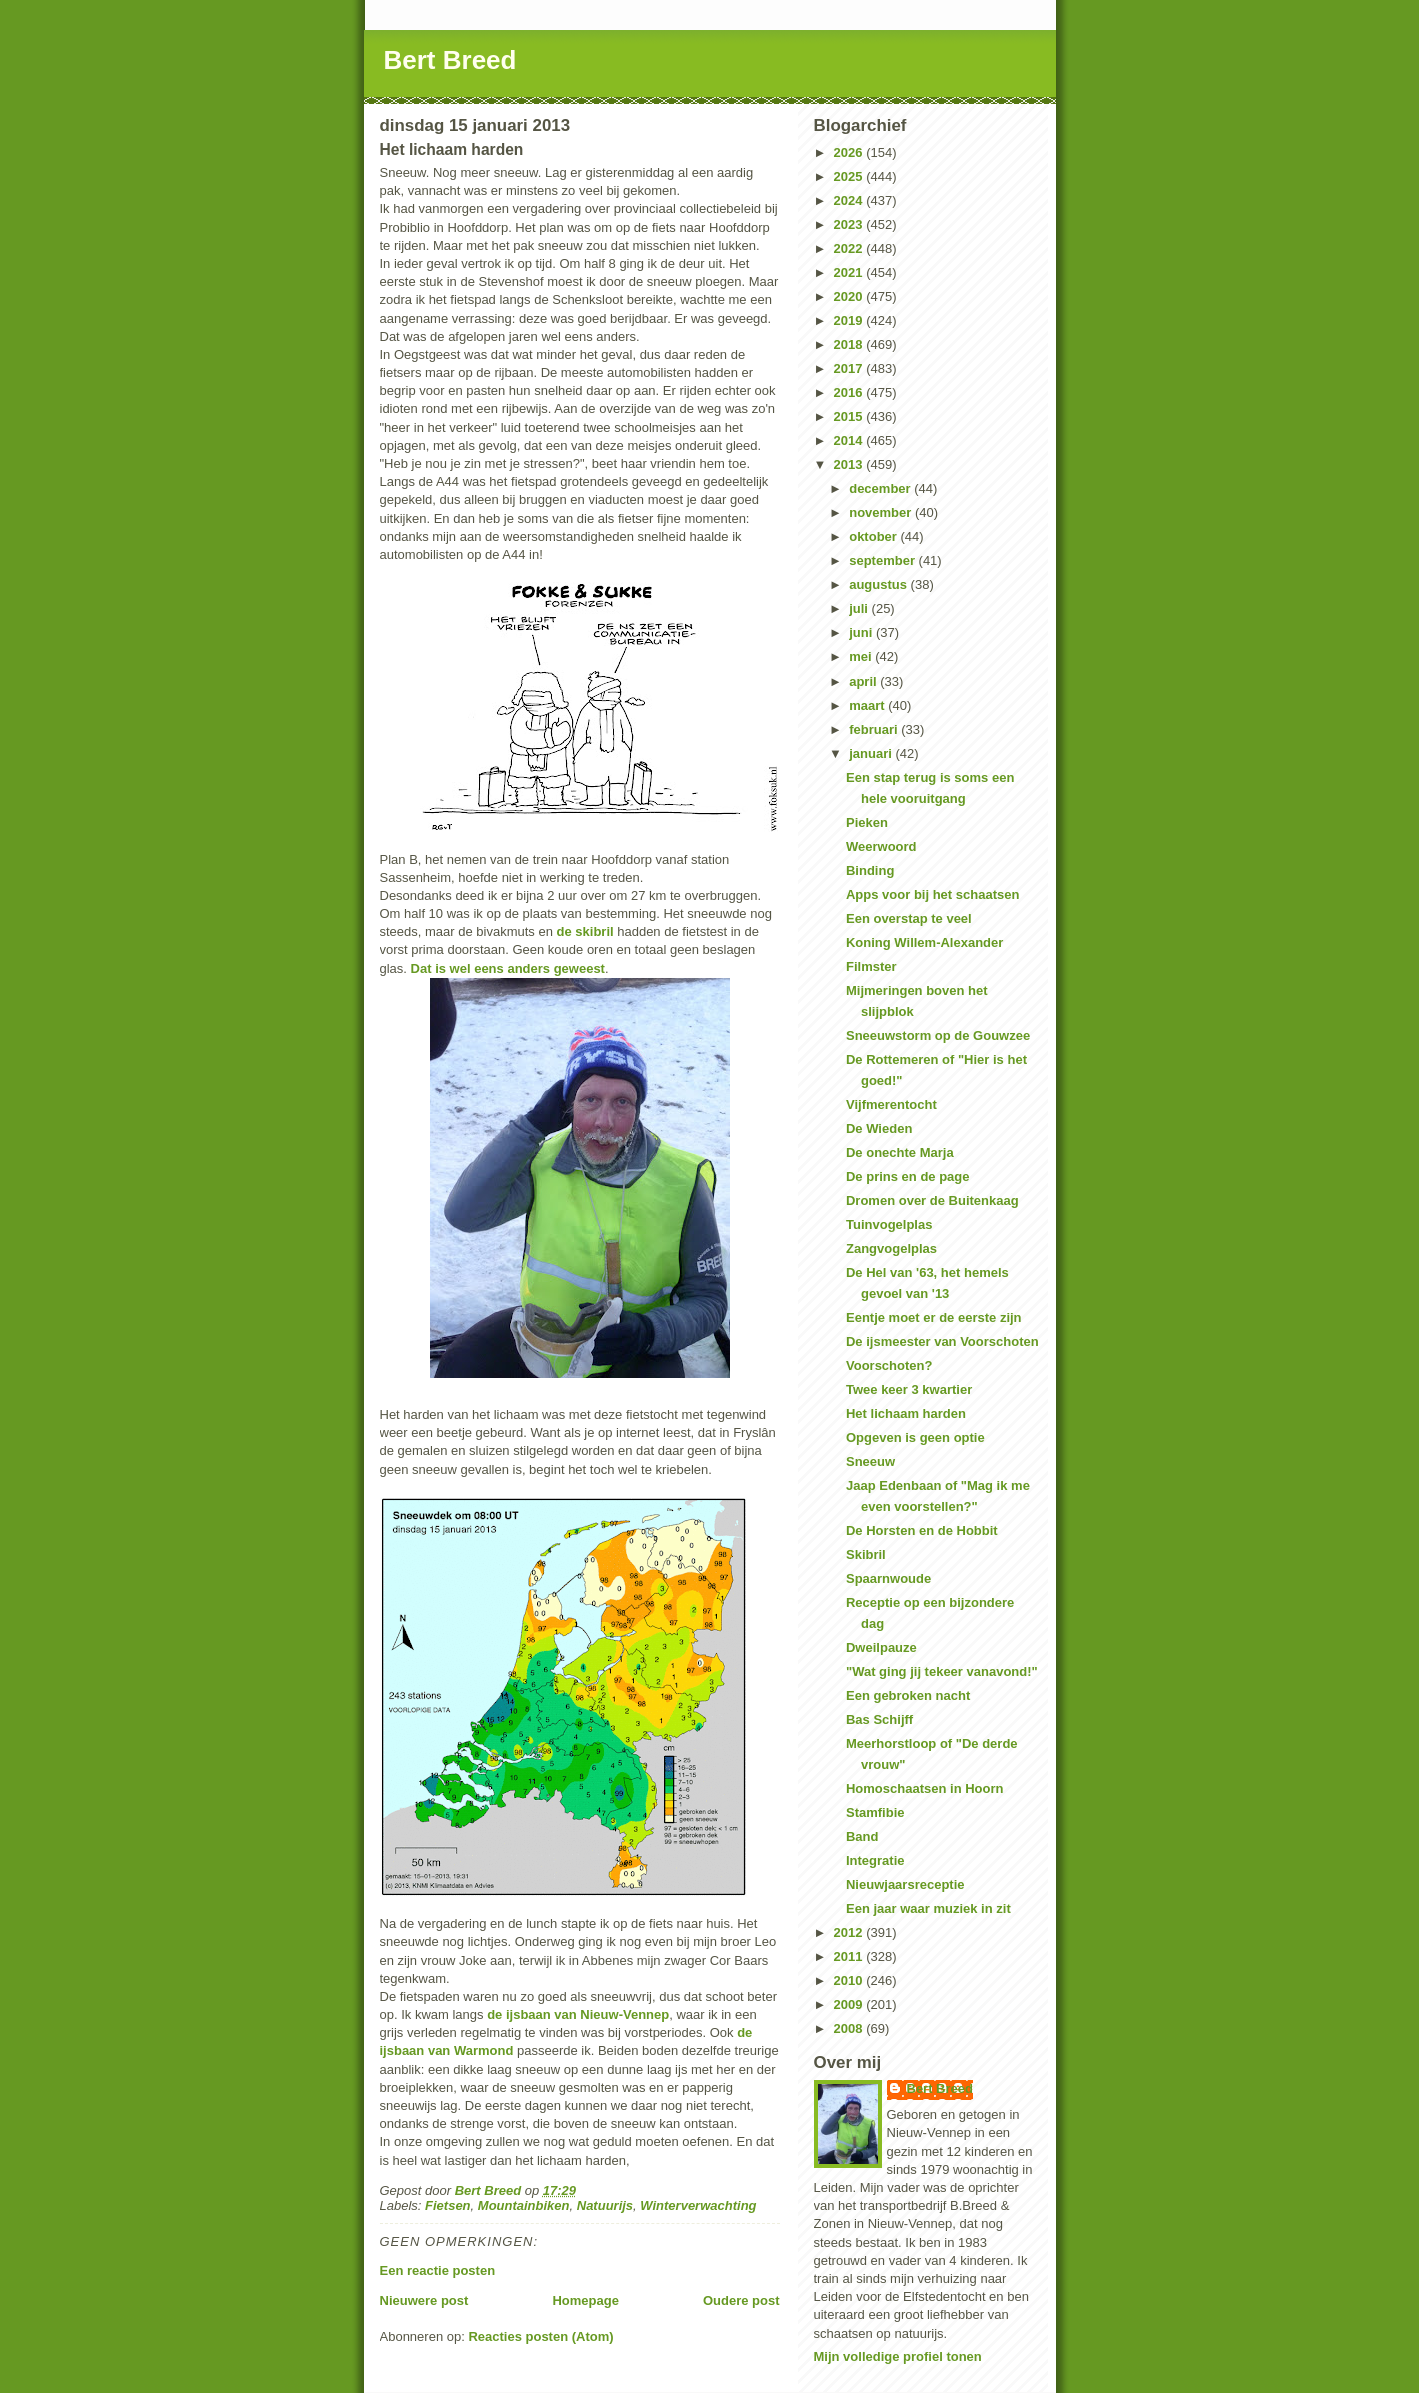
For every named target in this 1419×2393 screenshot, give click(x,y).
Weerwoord (881, 846)
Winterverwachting (698, 2205)
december (881, 488)
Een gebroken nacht (908, 1695)
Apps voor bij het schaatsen (932, 894)
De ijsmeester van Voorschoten (942, 1341)
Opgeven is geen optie (915, 1437)
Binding (870, 870)
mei (862, 656)
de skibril (585, 931)
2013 (850, 464)
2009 (850, 2004)
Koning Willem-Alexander (924, 942)
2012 (850, 1932)
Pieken (867, 822)
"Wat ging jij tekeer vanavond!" (942, 1671)
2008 (850, 2028)
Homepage (585, 2300)
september (883, 560)
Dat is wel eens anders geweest (508, 968)
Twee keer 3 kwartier (909, 1389)
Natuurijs (605, 2205)
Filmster (871, 966)
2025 (850, 176)
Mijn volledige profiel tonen (898, 2356)
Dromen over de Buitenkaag (932, 1200)
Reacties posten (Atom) (540, 2336)
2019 (850, 320)
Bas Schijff (879, 1719)
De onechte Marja (900, 1152)
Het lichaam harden (906, 1413)
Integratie (875, 1860)
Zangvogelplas (891, 1248)
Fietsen (448, 2205)
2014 (850, 440)
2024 (850, 200)
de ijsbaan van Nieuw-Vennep (578, 2014)
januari (872, 753)
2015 (850, 416)
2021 (850, 272)
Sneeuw (870, 1461)
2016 (850, 392)
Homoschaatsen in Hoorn (924, 1788)
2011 (850, 1956)
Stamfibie (875, 1812)
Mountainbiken (524, 2205)
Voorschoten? (889, 1365)
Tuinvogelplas (889, 1224)
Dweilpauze (881, 1647)
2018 (850, 344)
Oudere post (741, 2300)
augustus (879, 584)
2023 (850, 224)
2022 (850, 248)
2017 (850, 368)
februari (875, 729)
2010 (850, 1980)
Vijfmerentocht (891, 1104)
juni (862, 632)
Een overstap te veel (909, 918)
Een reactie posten (438, 2270)
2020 (850, 296)
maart (868, 705)
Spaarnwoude (888, 1578)
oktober (874, 536)
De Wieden (879, 1128)
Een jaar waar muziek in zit (928, 1908)
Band (862, 1836)
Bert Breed (450, 60)
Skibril (866, 1554)
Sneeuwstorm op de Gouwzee (938, 1035)
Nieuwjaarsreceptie (905, 1884)
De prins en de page (908, 1176)
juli (860, 608)
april (864, 681)
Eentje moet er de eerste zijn (934, 1317)
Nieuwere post (424, 2300)
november (882, 512)
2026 (850, 152)
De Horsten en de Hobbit (922, 1530)
